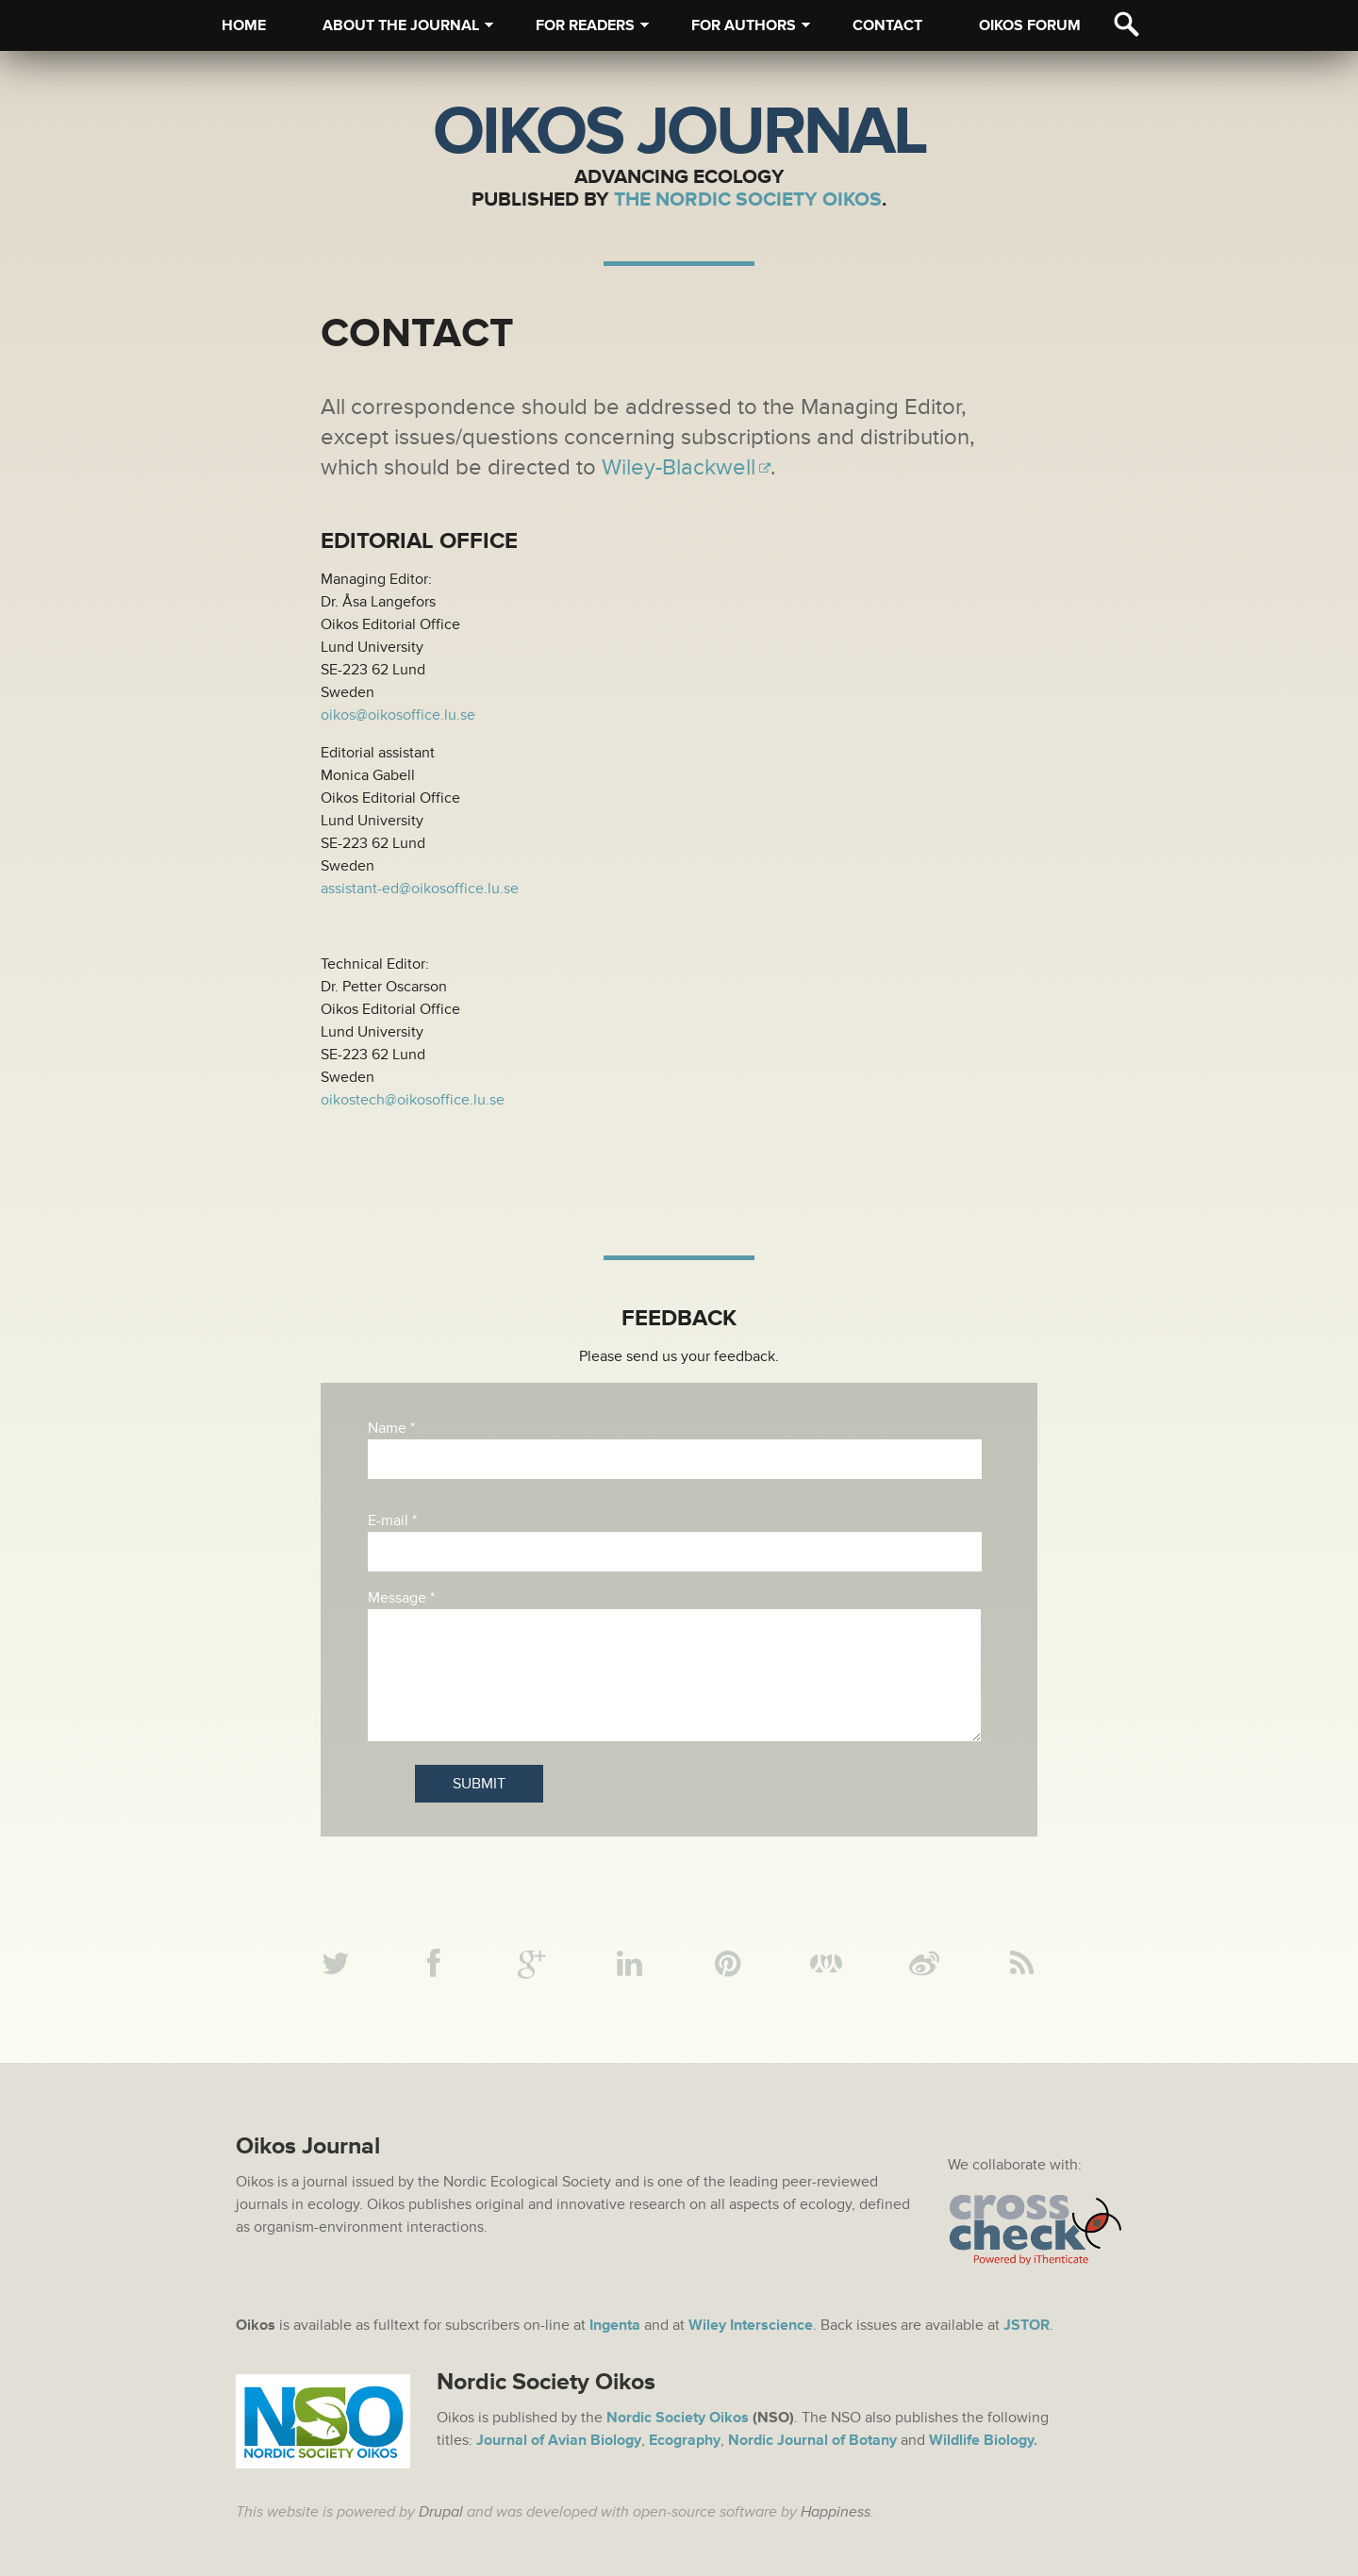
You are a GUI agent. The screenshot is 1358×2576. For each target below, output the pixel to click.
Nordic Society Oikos (677, 2417)
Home (244, 25)
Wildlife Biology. (983, 2440)
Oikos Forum (1030, 25)
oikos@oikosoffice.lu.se (398, 715)
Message (401, 1597)
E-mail (392, 1520)
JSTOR (1026, 2325)
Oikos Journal (679, 132)
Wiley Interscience (750, 2325)
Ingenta (614, 2325)
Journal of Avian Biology (558, 2440)
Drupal (441, 2511)
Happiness (835, 2511)
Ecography (684, 2440)
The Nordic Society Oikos (748, 199)
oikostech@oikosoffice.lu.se (413, 1099)
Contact (887, 25)
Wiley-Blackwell (678, 467)
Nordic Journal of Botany (812, 2440)
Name (391, 1428)
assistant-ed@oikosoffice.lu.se (420, 888)
